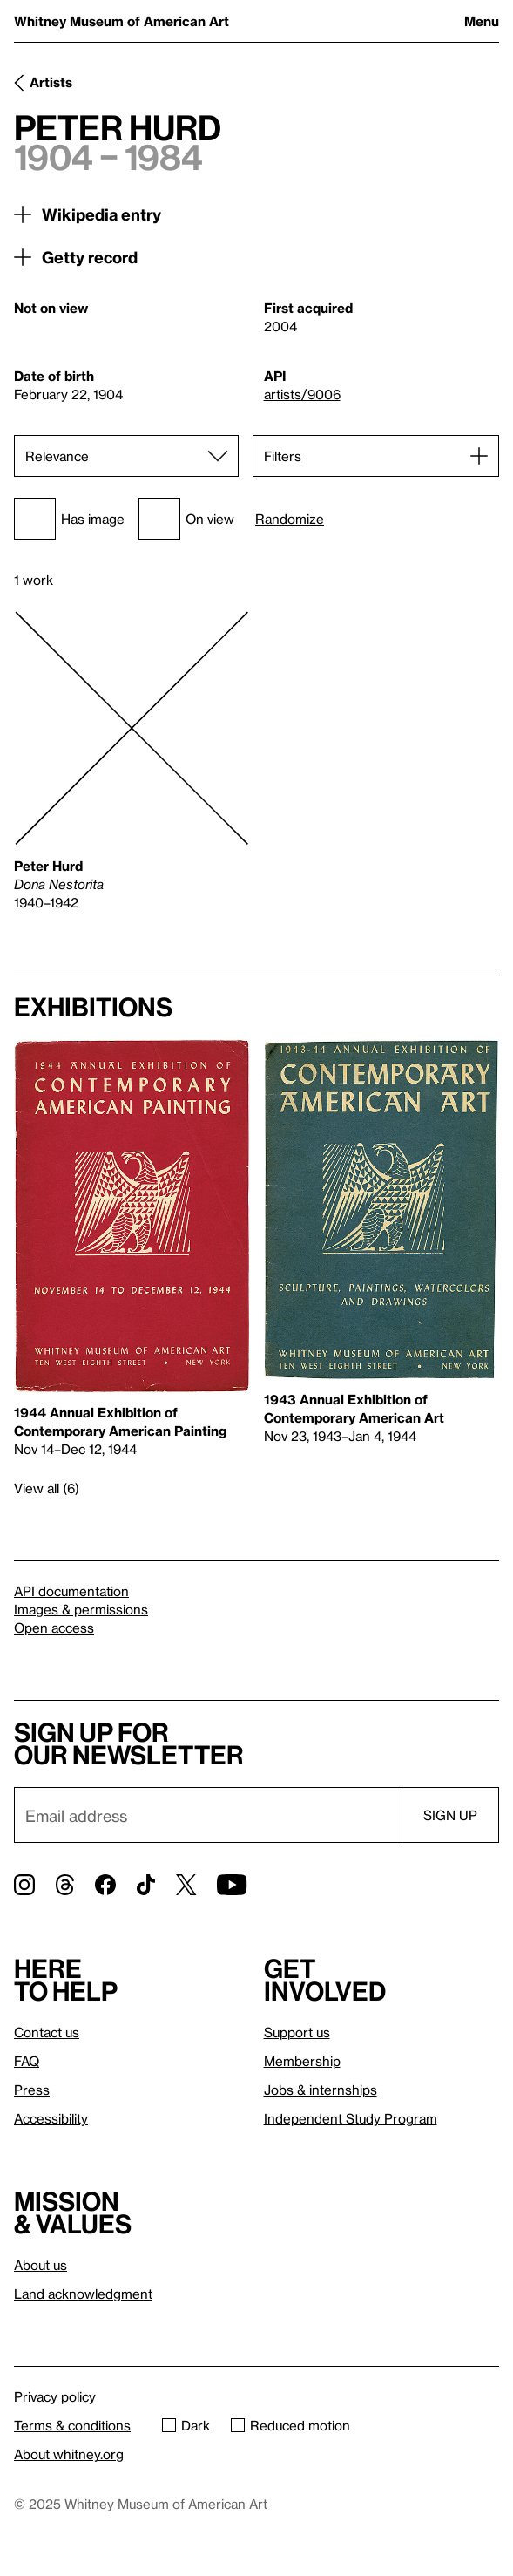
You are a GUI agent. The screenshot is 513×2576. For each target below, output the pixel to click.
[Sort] (126, 456)
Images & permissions (81, 1609)
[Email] (208, 1815)
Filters (282, 456)
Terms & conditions (72, 2425)
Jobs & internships (320, 2089)
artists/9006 (302, 394)
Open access (54, 1627)
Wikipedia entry (101, 214)
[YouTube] (231, 1885)
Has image (69, 519)
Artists (51, 82)
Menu (481, 21)
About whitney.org (69, 2454)
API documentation (71, 1591)
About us (40, 2265)
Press (32, 2089)
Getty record (90, 257)
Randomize (289, 519)
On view (186, 519)
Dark (186, 2425)
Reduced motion (290, 2425)
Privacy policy (55, 2396)
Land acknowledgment (83, 2293)
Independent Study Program (350, 2118)
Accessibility (51, 2118)
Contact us (46, 2032)
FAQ (26, 2061)
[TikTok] (145, 1885)
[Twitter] (185, 1885)
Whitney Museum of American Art (121, 21)
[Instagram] (24, 1885)
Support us (297, 2032)
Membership (302, 2061)
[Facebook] (105, 1885)
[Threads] (64, 1885)
